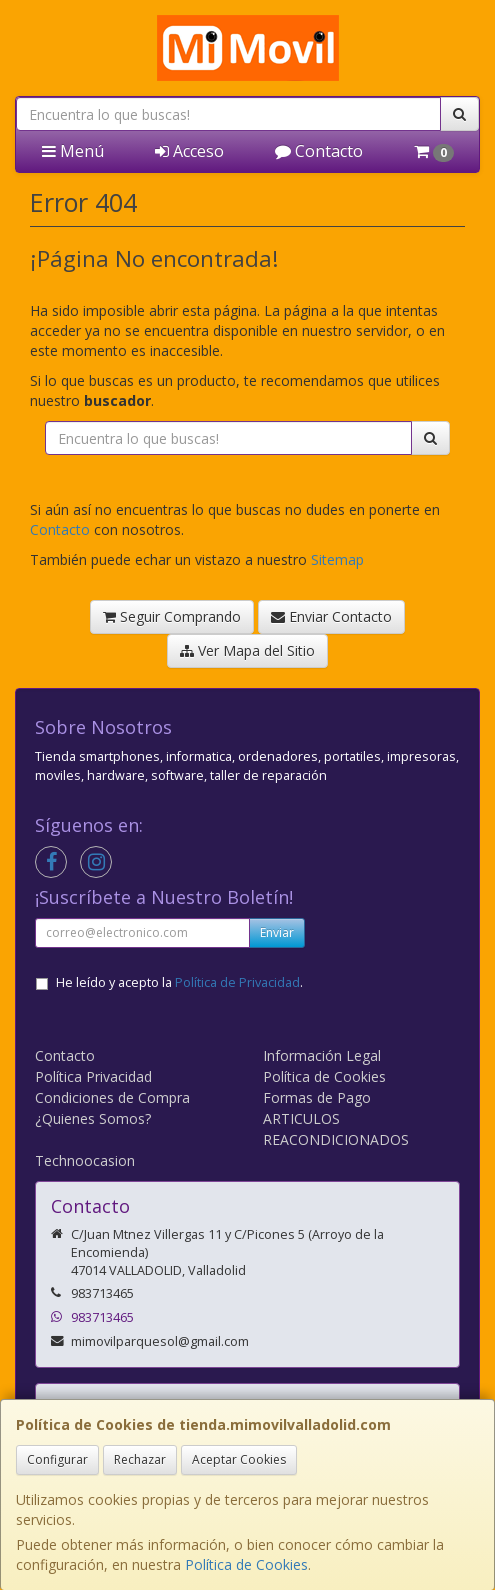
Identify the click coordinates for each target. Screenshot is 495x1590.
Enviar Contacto (331, 616)
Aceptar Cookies (239, 1459)
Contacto (319, 151)
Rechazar (140, 1459)
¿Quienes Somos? (93, 1118)
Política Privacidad (93, 1076)
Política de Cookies (246, 1564)
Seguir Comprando (172, 616)
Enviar (277, 932)
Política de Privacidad (237, 982)
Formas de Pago (317, 1097)
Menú (73, 151)
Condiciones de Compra (112, 1097)
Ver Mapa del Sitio (247, 650)
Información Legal (322, 1055)
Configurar (57, 1459)
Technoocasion (85, 1160)
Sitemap (337, 559)
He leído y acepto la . (179, 982)
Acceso (189, 151)
